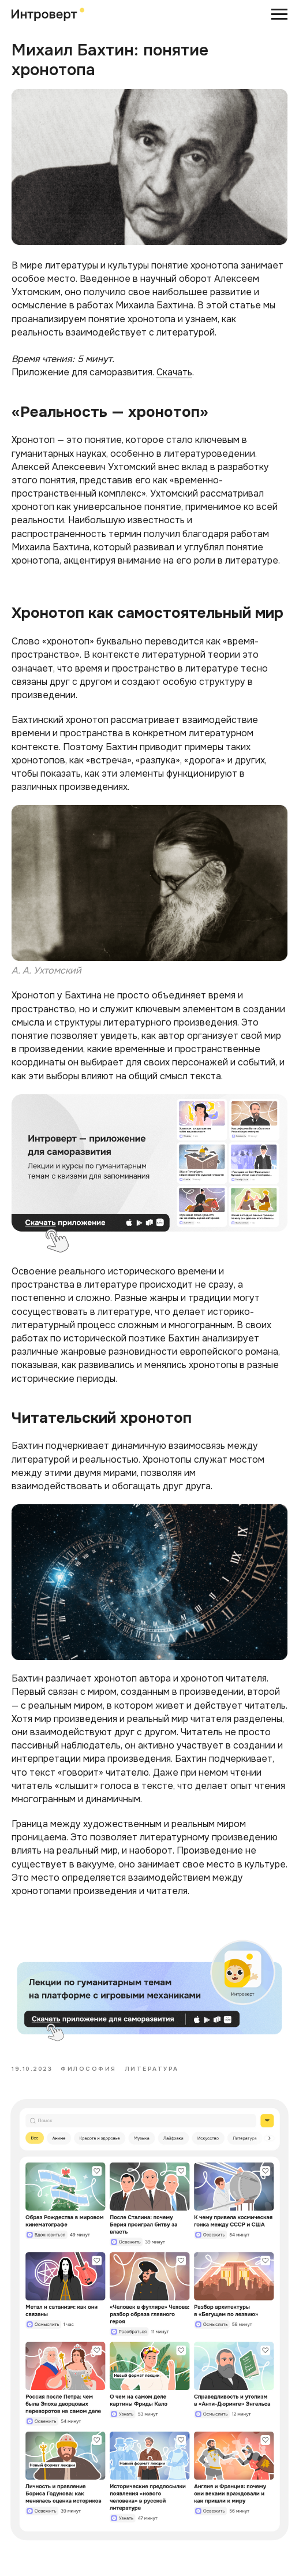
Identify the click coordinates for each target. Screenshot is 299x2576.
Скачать (174, 372)
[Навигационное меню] (279, 14)
